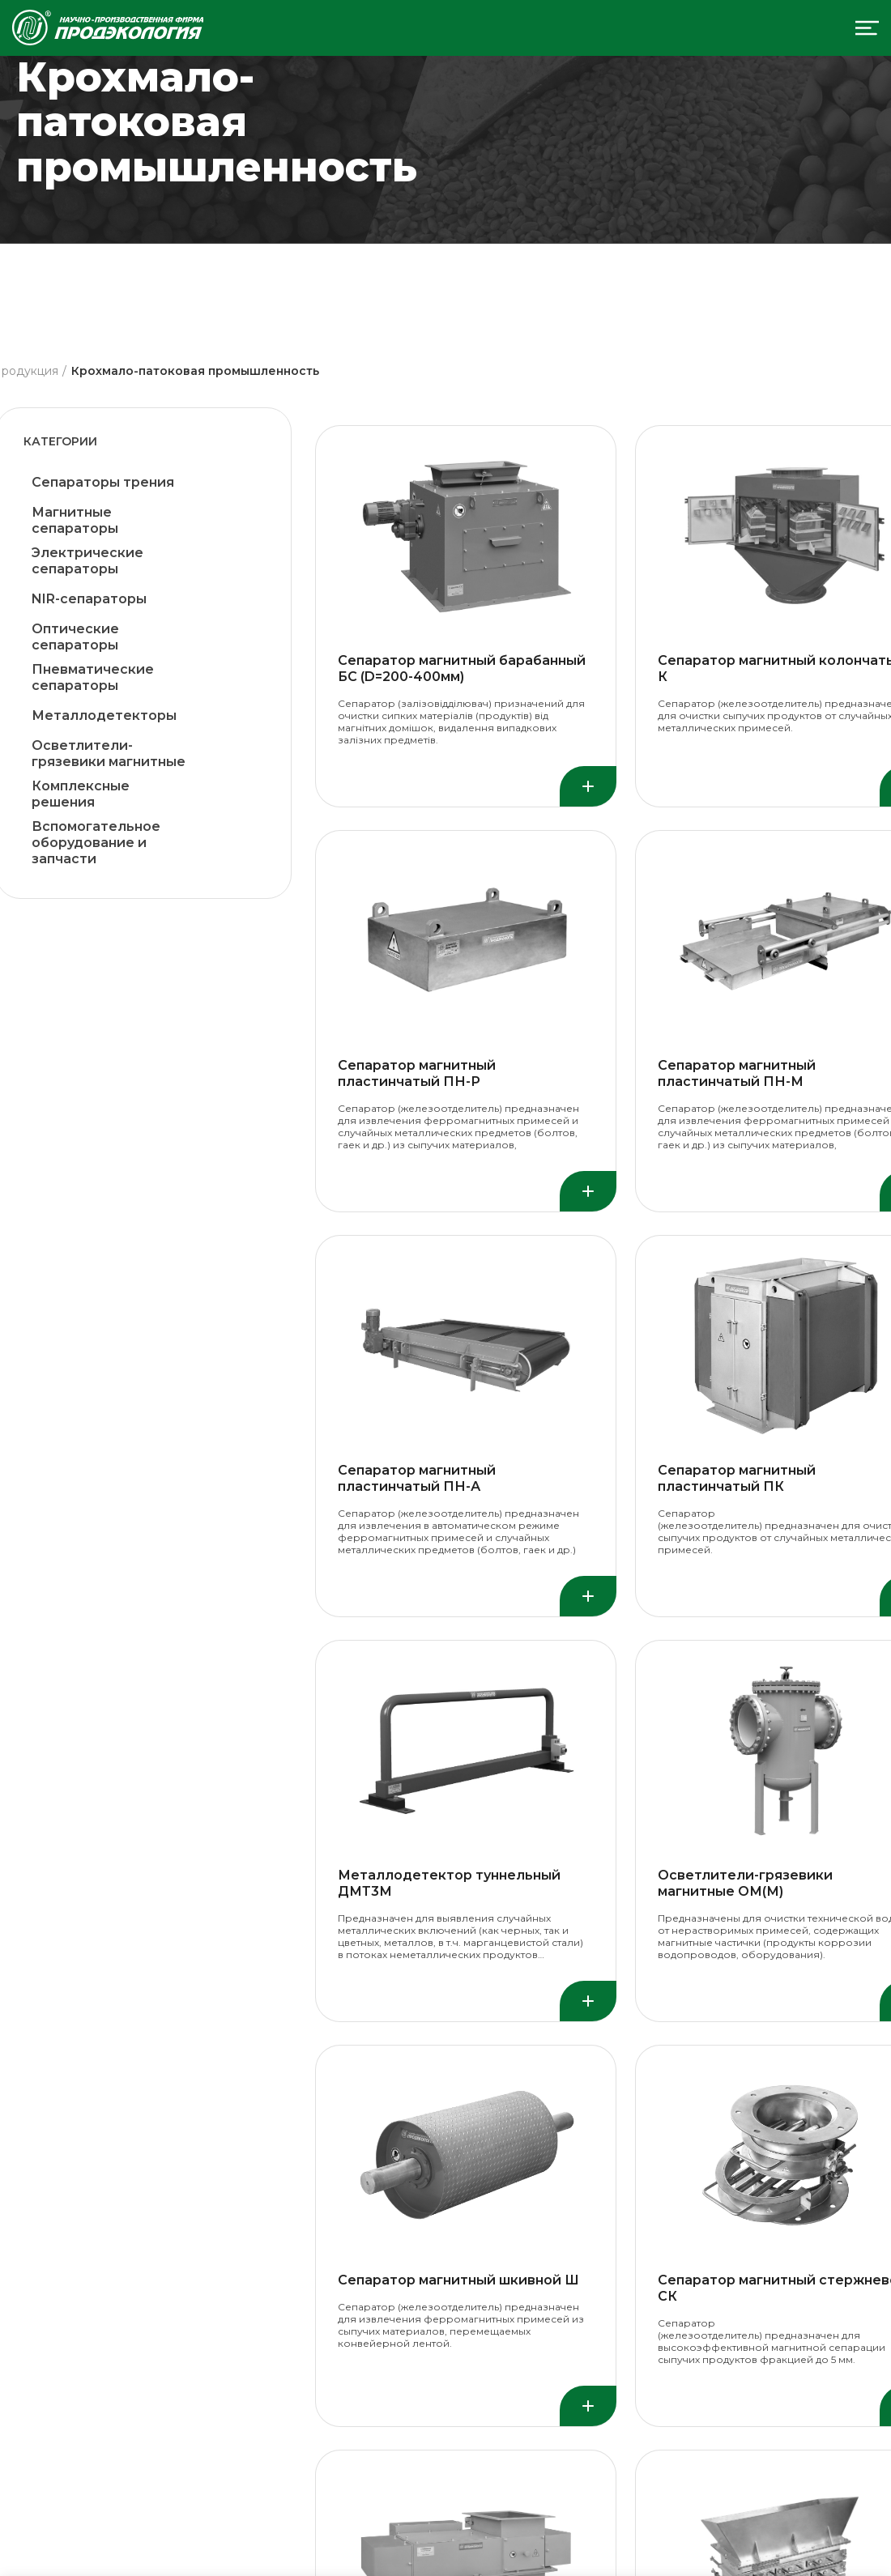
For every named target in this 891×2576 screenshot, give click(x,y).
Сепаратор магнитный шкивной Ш (458, 2280)
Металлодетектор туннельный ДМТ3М (449, 1883)
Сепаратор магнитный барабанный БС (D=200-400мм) (462, 668)
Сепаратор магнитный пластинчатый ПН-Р (417, 1073)
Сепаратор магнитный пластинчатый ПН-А (417, 1478)
